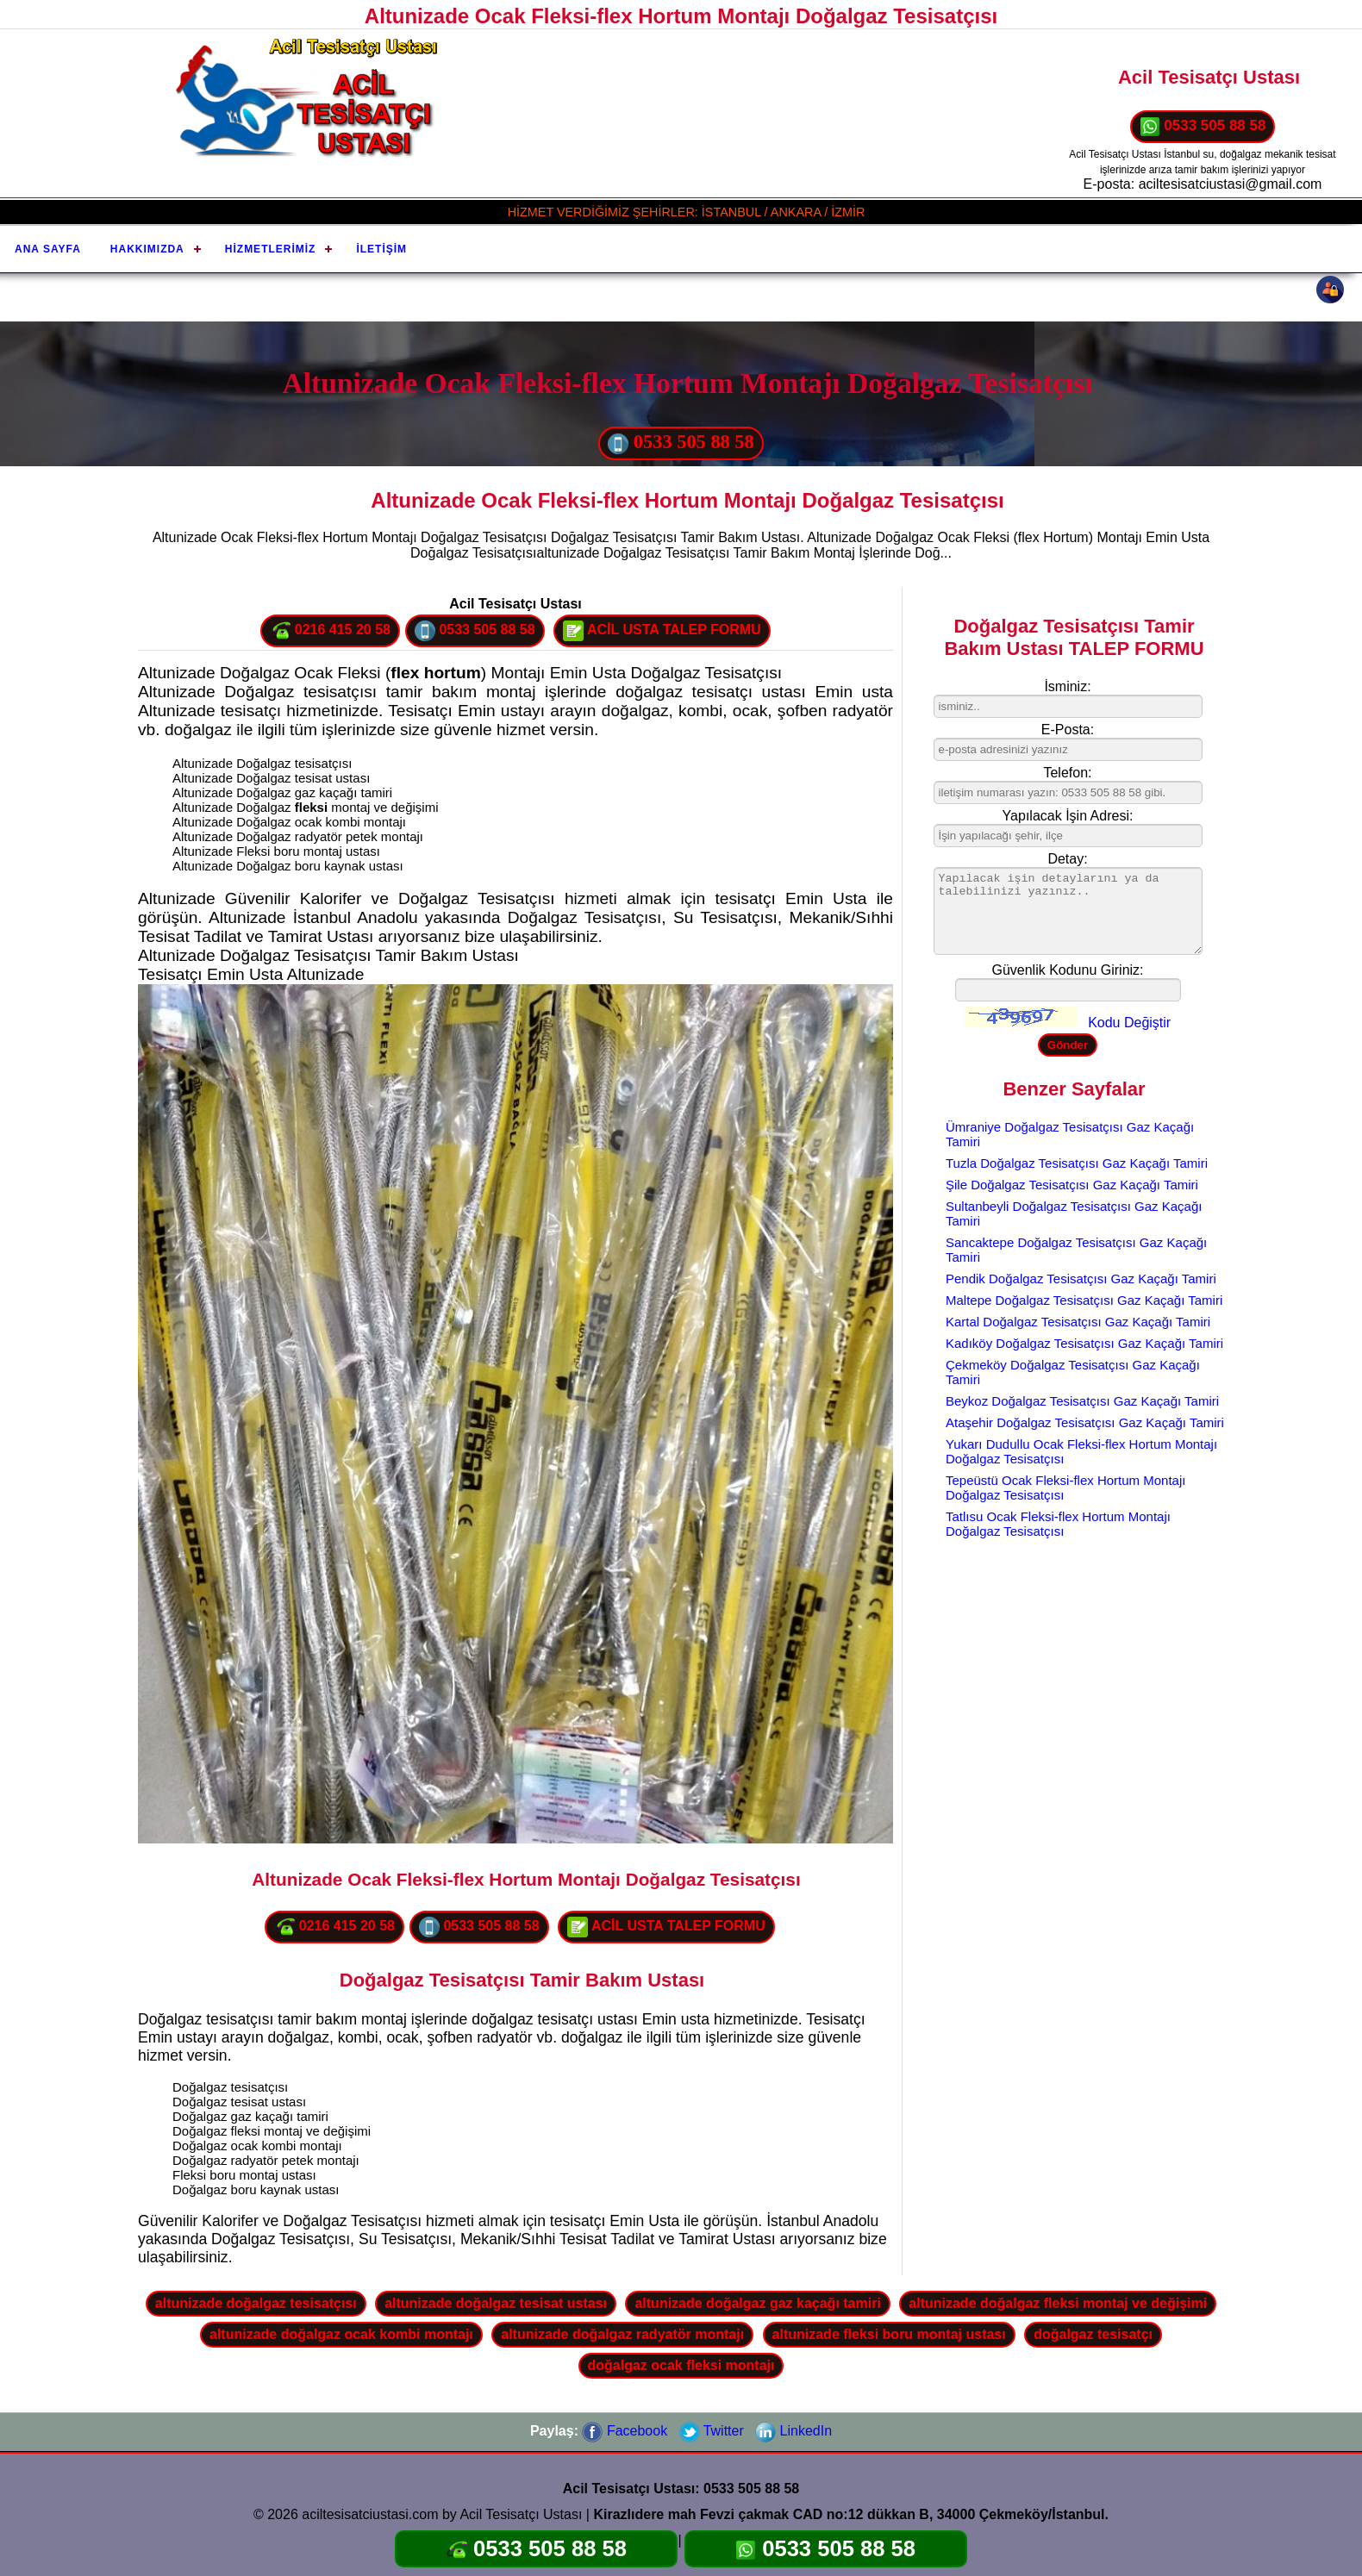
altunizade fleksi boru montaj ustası (889, 2334)
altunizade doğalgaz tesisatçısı (256, 2303)
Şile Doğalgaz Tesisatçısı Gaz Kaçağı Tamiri (1072, 1184)
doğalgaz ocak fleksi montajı (681, 2365)
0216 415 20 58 (330, 631)
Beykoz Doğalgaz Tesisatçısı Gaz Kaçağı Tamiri (1082, 1401)
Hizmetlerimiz (270, 249)
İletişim (381, 249)
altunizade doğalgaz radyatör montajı (622, 2334)
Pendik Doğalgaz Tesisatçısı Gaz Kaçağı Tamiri (1081, 1278)
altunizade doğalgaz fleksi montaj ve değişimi (1058, 2303)
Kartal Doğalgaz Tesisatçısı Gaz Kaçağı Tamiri (1078, 1321)
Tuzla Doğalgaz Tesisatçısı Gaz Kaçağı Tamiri (1077, 1163)
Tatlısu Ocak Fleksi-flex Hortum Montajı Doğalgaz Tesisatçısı (1058, 1523)
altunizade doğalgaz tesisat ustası (495, 2303)
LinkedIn (793, 2430)
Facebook (624, 2430)
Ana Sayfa (48, 249)
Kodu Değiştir (1129, 1022)
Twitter (711, 2430)
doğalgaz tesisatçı (1093, 2334)
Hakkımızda (147, 249)
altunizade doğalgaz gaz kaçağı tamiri (757, 2303)
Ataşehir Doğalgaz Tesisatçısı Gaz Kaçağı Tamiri (1085, 1422)
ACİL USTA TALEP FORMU (662, 631)
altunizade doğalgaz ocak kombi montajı (341, 2334)
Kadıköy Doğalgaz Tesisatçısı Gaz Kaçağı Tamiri (1084, 1343)
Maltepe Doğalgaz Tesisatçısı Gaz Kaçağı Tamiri (1084, 1300)
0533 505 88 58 (1203, 126)
